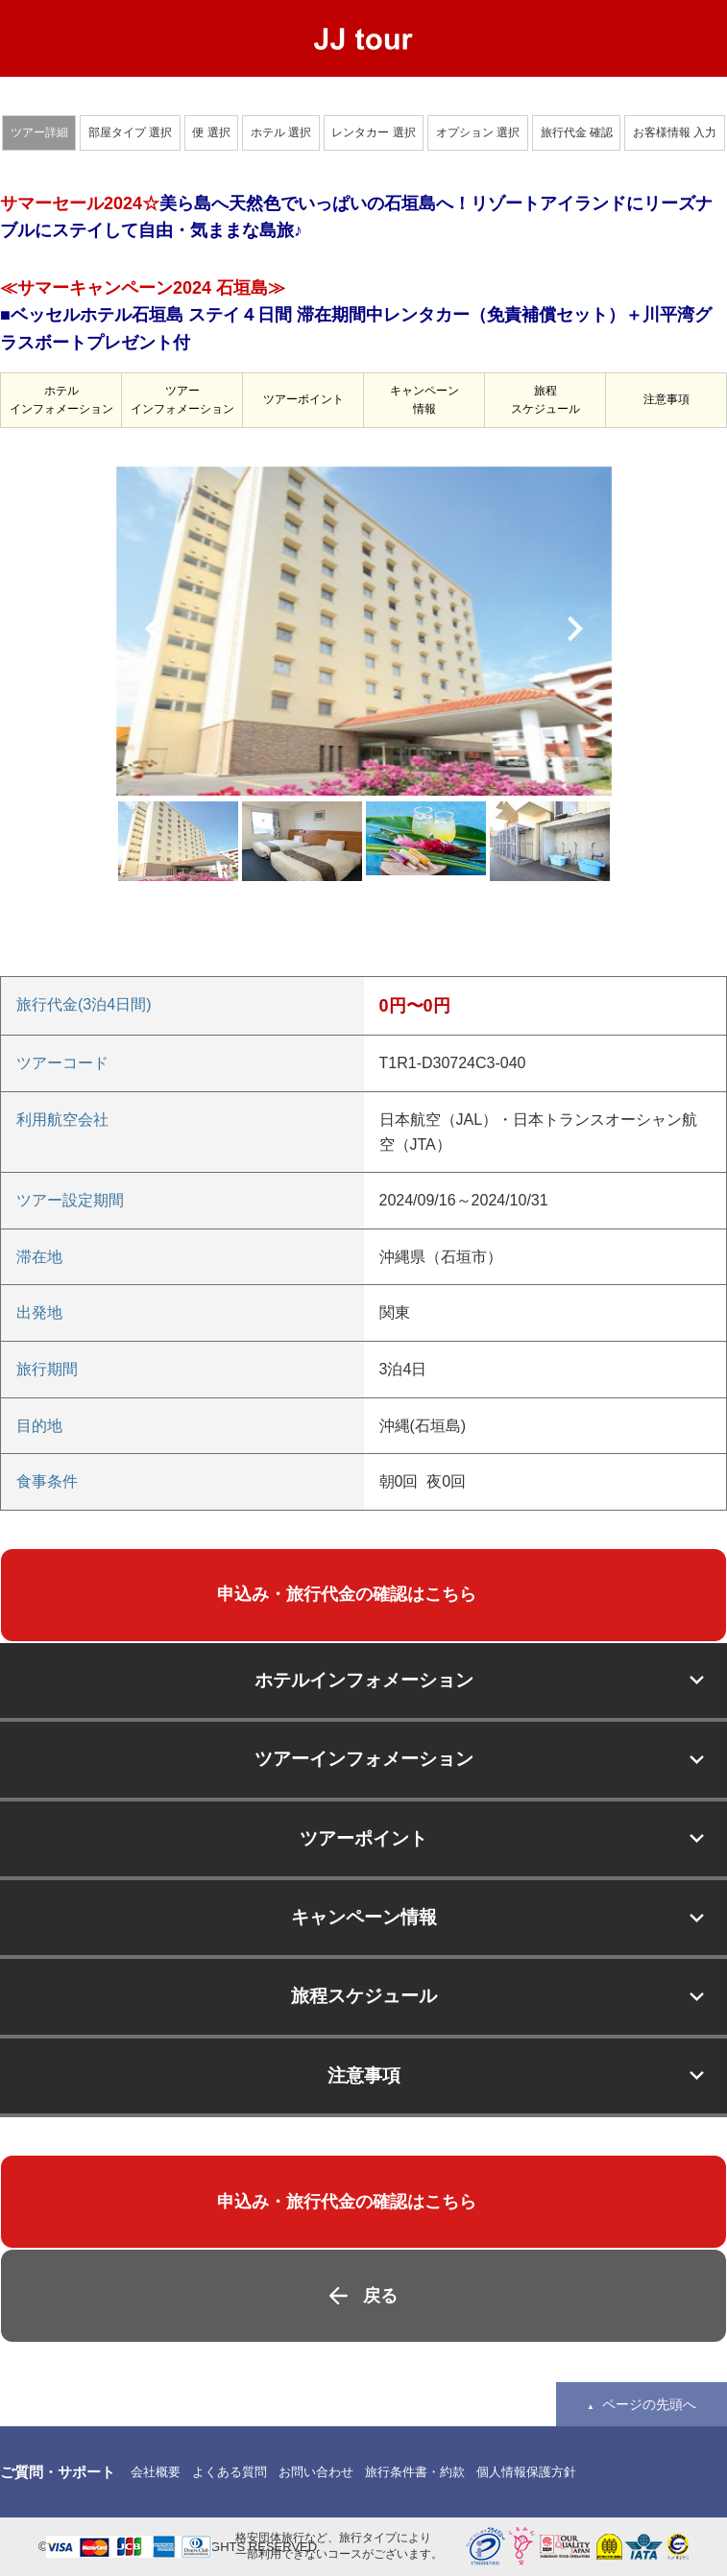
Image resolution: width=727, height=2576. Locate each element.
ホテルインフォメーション (61, 400)
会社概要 (156, 2472)
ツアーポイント (303, 399)
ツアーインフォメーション (182, 400)
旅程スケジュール (545, 400)
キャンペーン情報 (424, 400)
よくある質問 (229, 2472)
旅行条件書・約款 (415, 2472)
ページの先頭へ (649, 2404)
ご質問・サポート (57, 2472)
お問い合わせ (316, 2472)
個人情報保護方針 (526, 2472)
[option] (364, 631)
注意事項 (666, 399)
